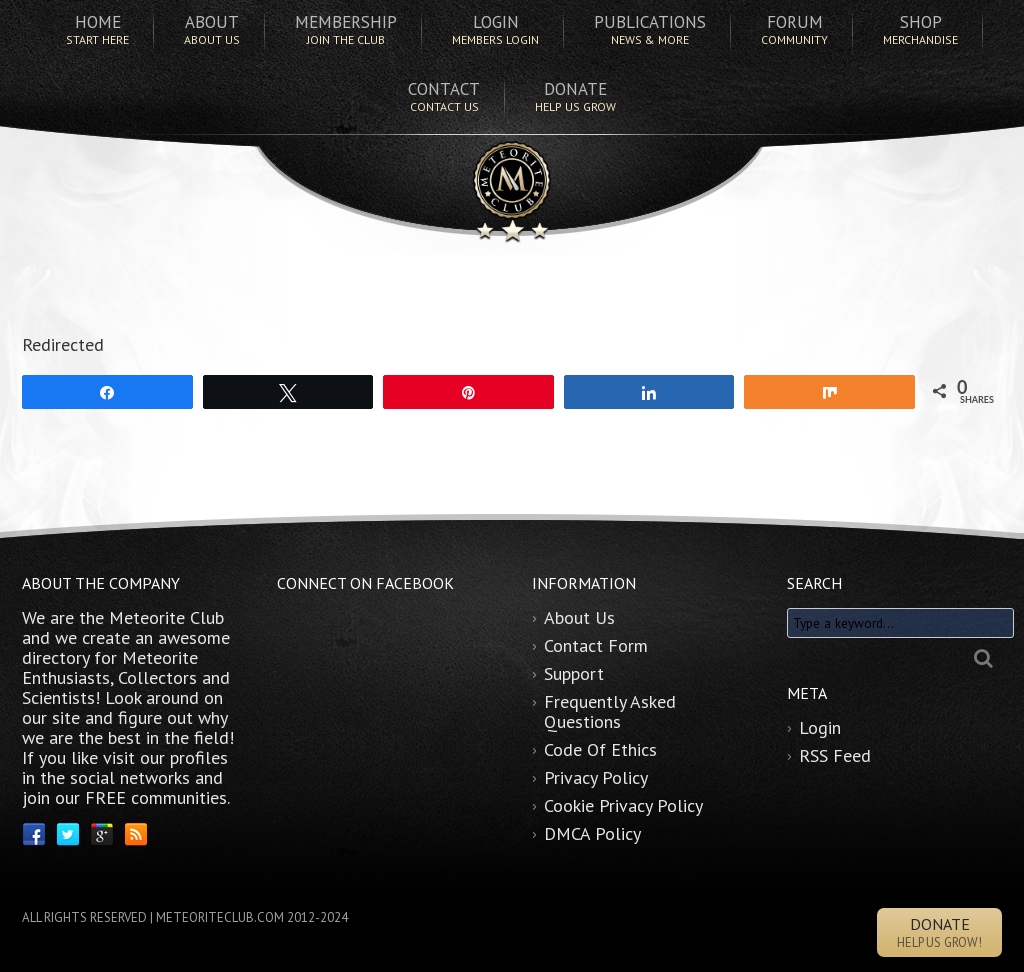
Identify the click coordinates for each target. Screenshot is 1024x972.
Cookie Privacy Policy (623, 805)
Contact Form (596, 645)
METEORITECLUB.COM (220, 917)
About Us (579, 617)
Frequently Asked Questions (610, 711)
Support (574, 673)
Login (820, 727)
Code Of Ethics (600, 749)
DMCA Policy (592, 833)
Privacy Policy (596, 777)
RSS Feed (835, 755)
